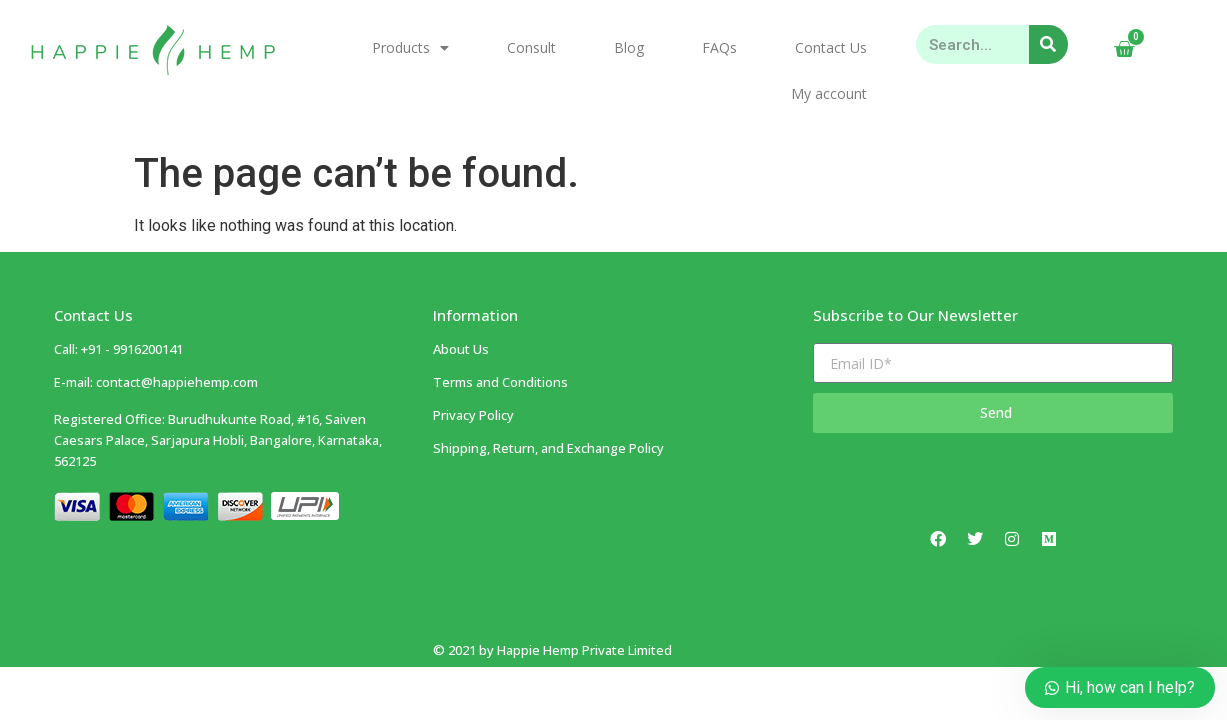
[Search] (1048, 44)
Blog (629, 47)
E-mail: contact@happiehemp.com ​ (156, 382)
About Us (461, 349)
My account (829, 93)
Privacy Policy (473, 415)
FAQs (719, 47)
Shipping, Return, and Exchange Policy (548, 448)
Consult (531, 47)
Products (410, 48)
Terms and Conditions (500, 382)
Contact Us (831, 47)
